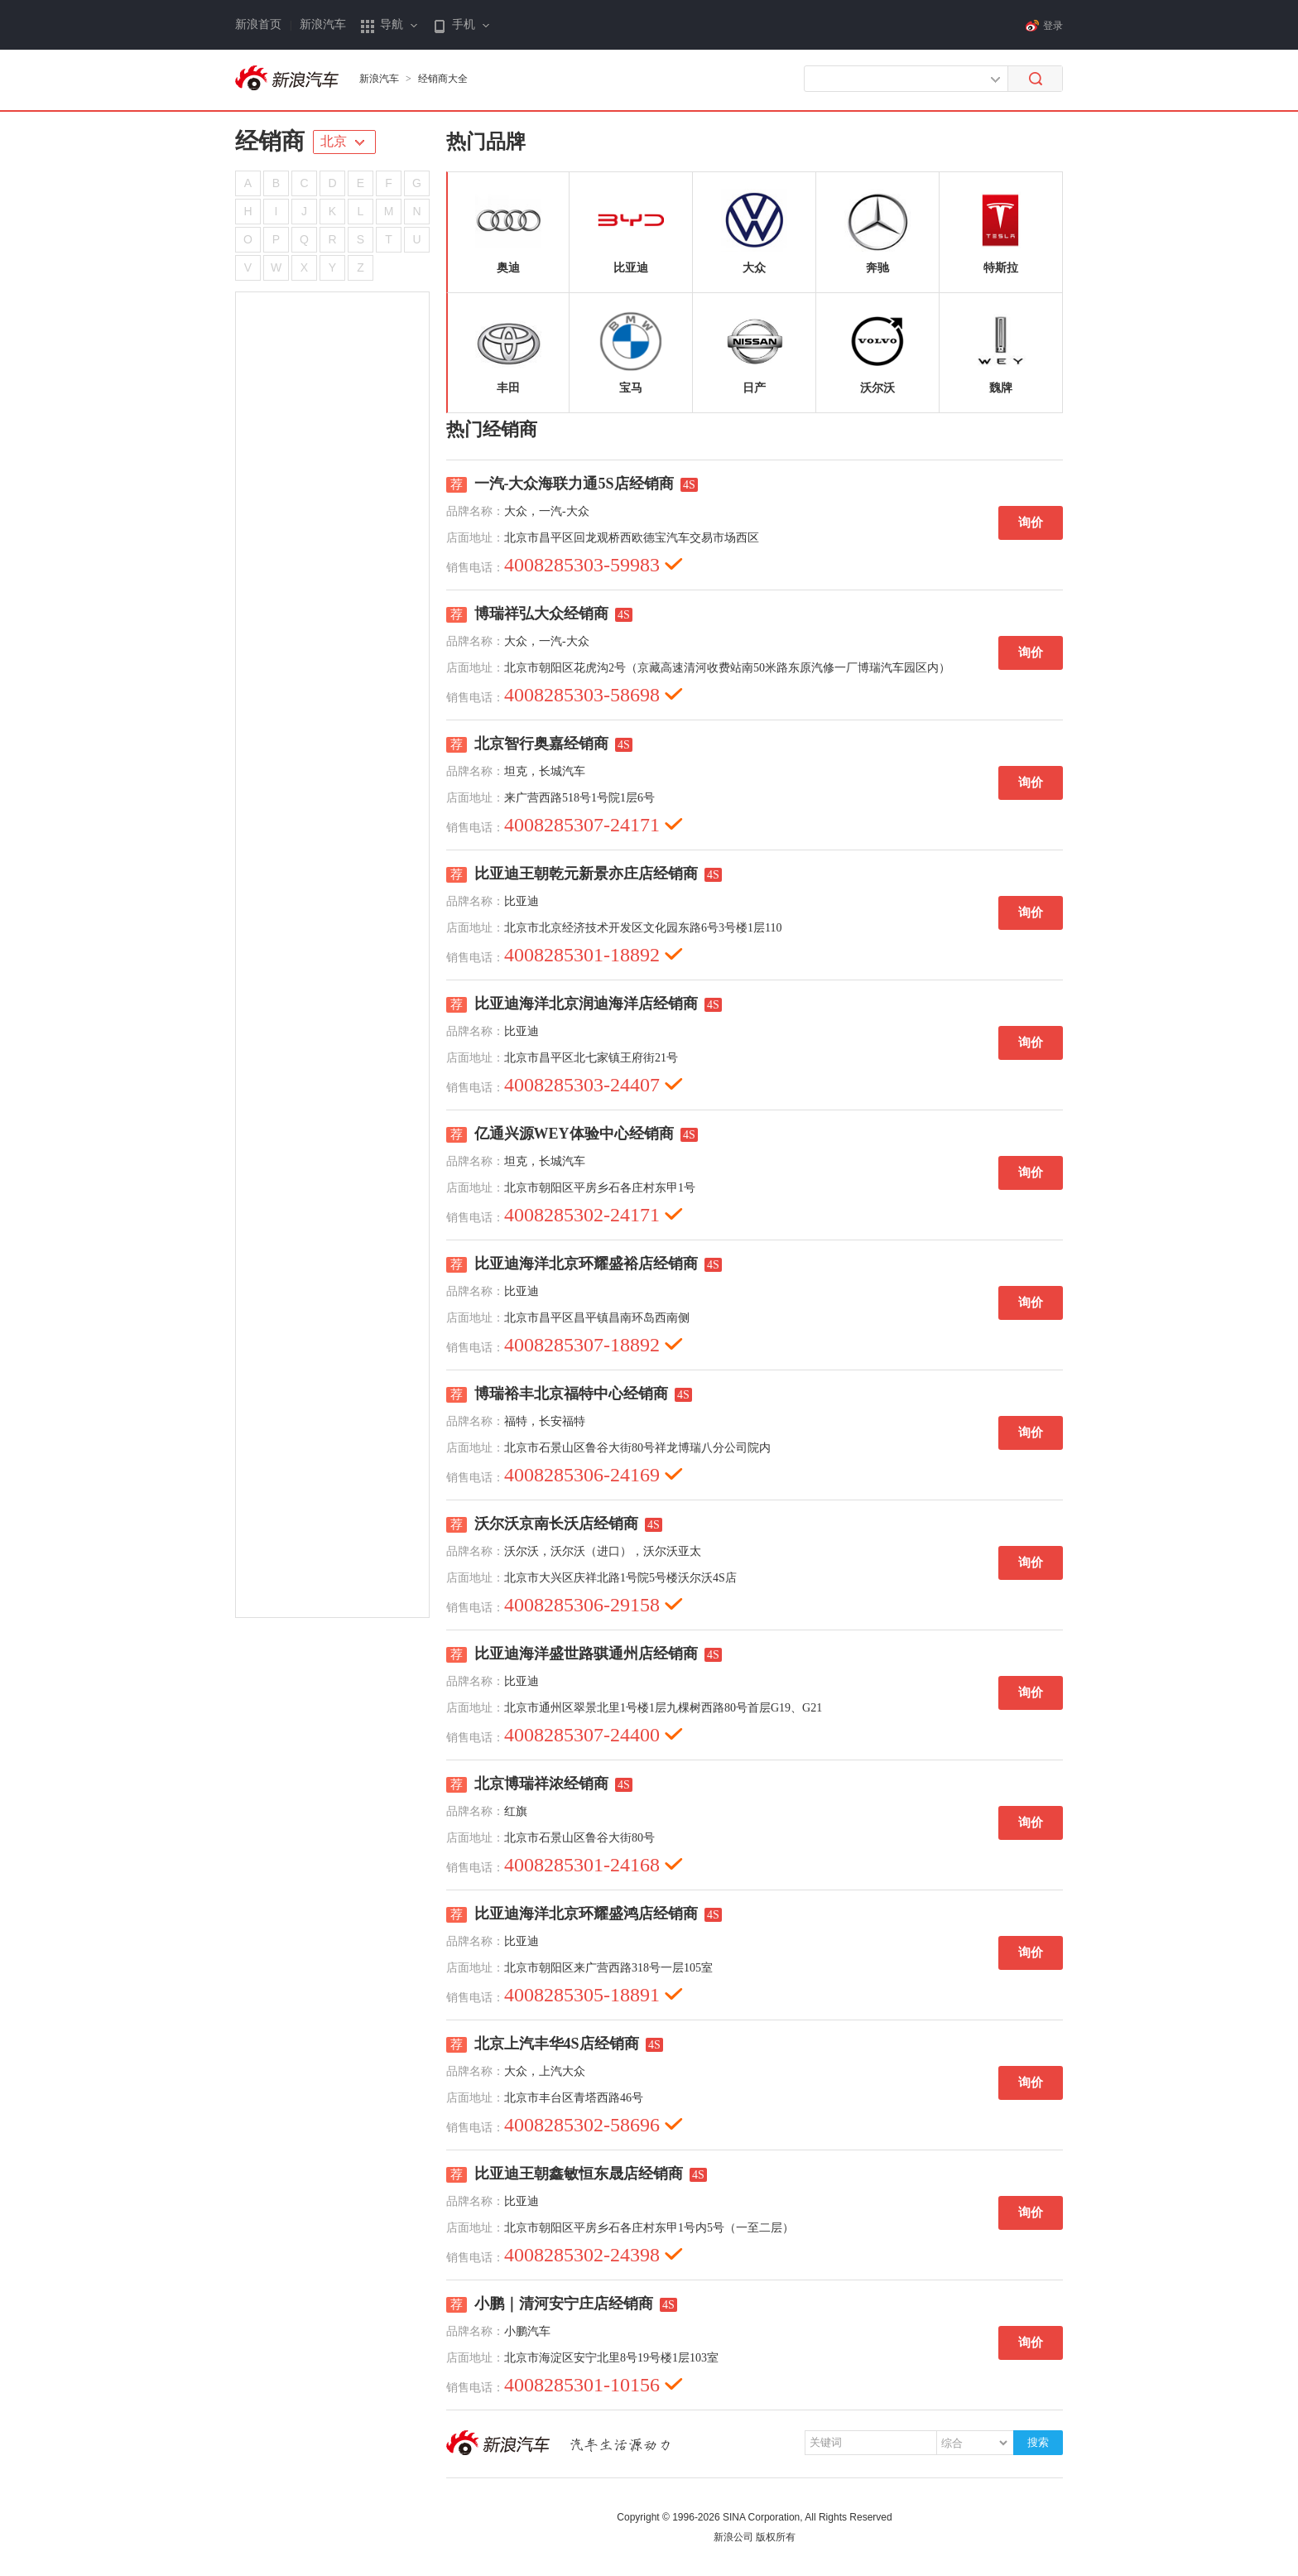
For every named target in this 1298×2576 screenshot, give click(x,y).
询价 (1030, 522)
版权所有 (776, 2537)
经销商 (270, 141)
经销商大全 (443, 78)
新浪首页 (258, 24)
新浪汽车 (323, 24)
